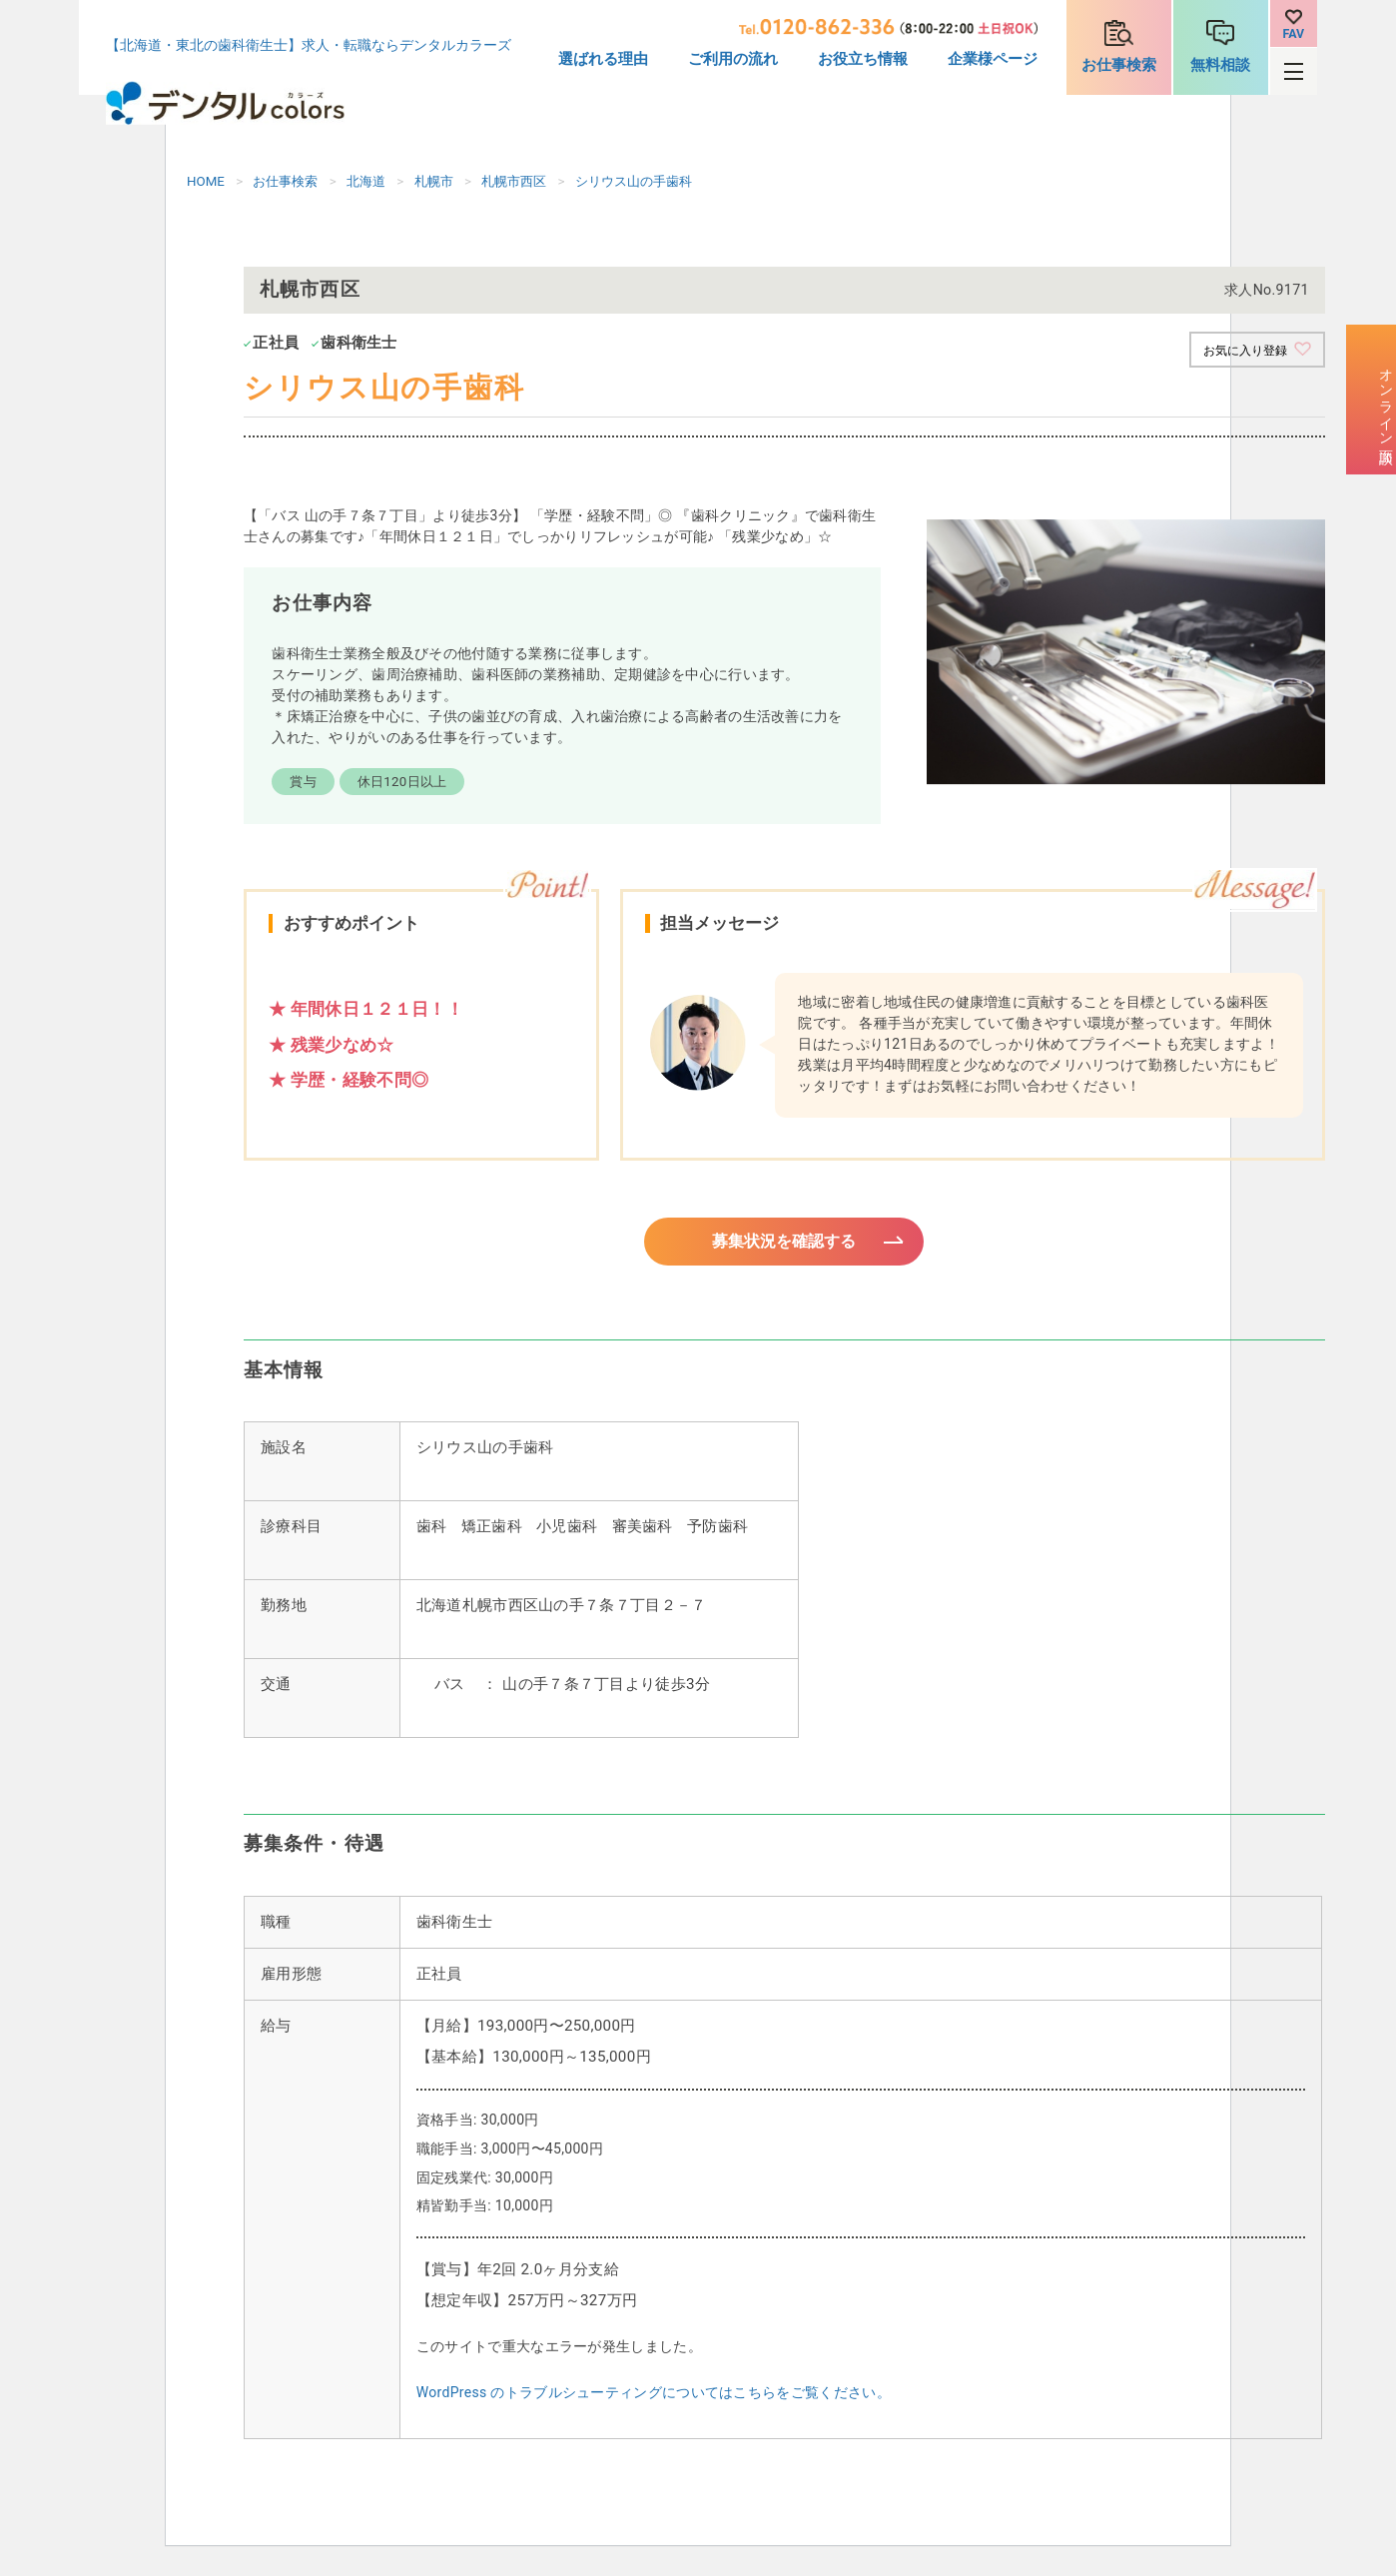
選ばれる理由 (603, 59)
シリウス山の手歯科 (633, 181)
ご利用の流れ (733, 59)
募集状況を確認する (784, 1246)
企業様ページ (993, 59)
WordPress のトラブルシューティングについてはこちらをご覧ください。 (653, 2401)
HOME (206, 181)
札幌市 (433, 181)
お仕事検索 (1118, 65)
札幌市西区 (513, 181)
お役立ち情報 (863, 59)
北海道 (366, 181)
